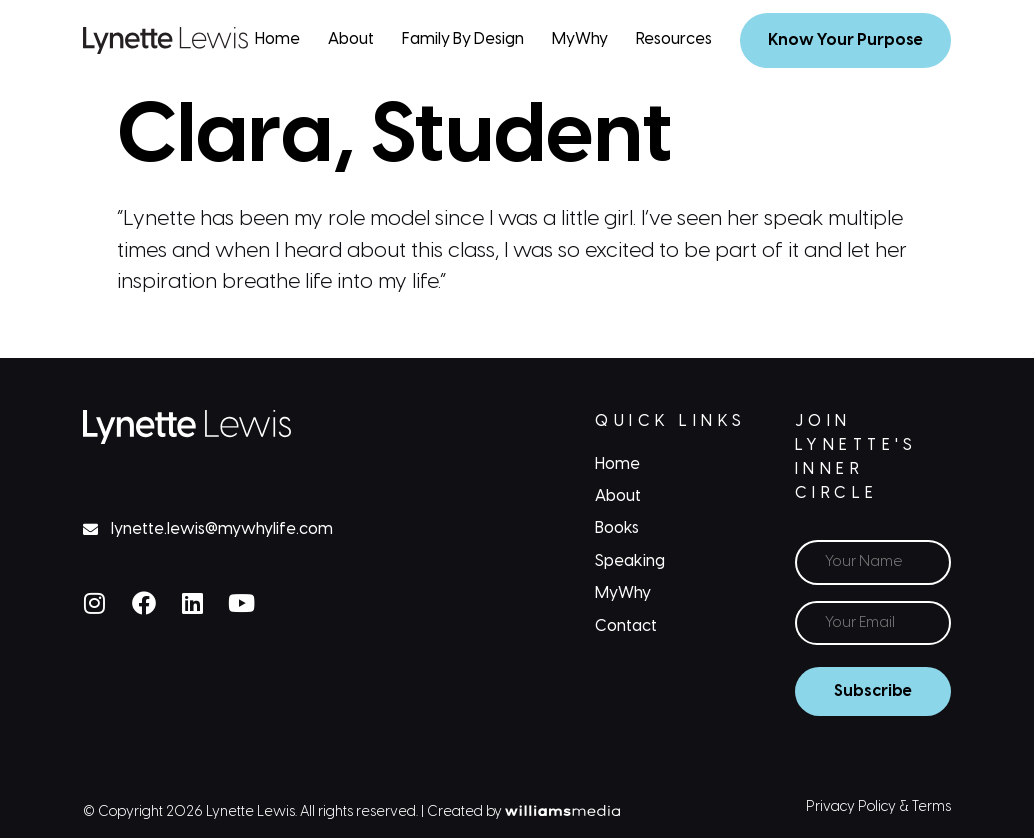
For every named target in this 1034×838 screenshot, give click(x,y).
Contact (626, 626)
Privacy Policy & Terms (878, 807)
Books (617, 528)
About (351, 39)
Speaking (630, 561)
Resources (674, 39)
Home (277, 39)
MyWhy (580, 39)
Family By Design (463, 39)
